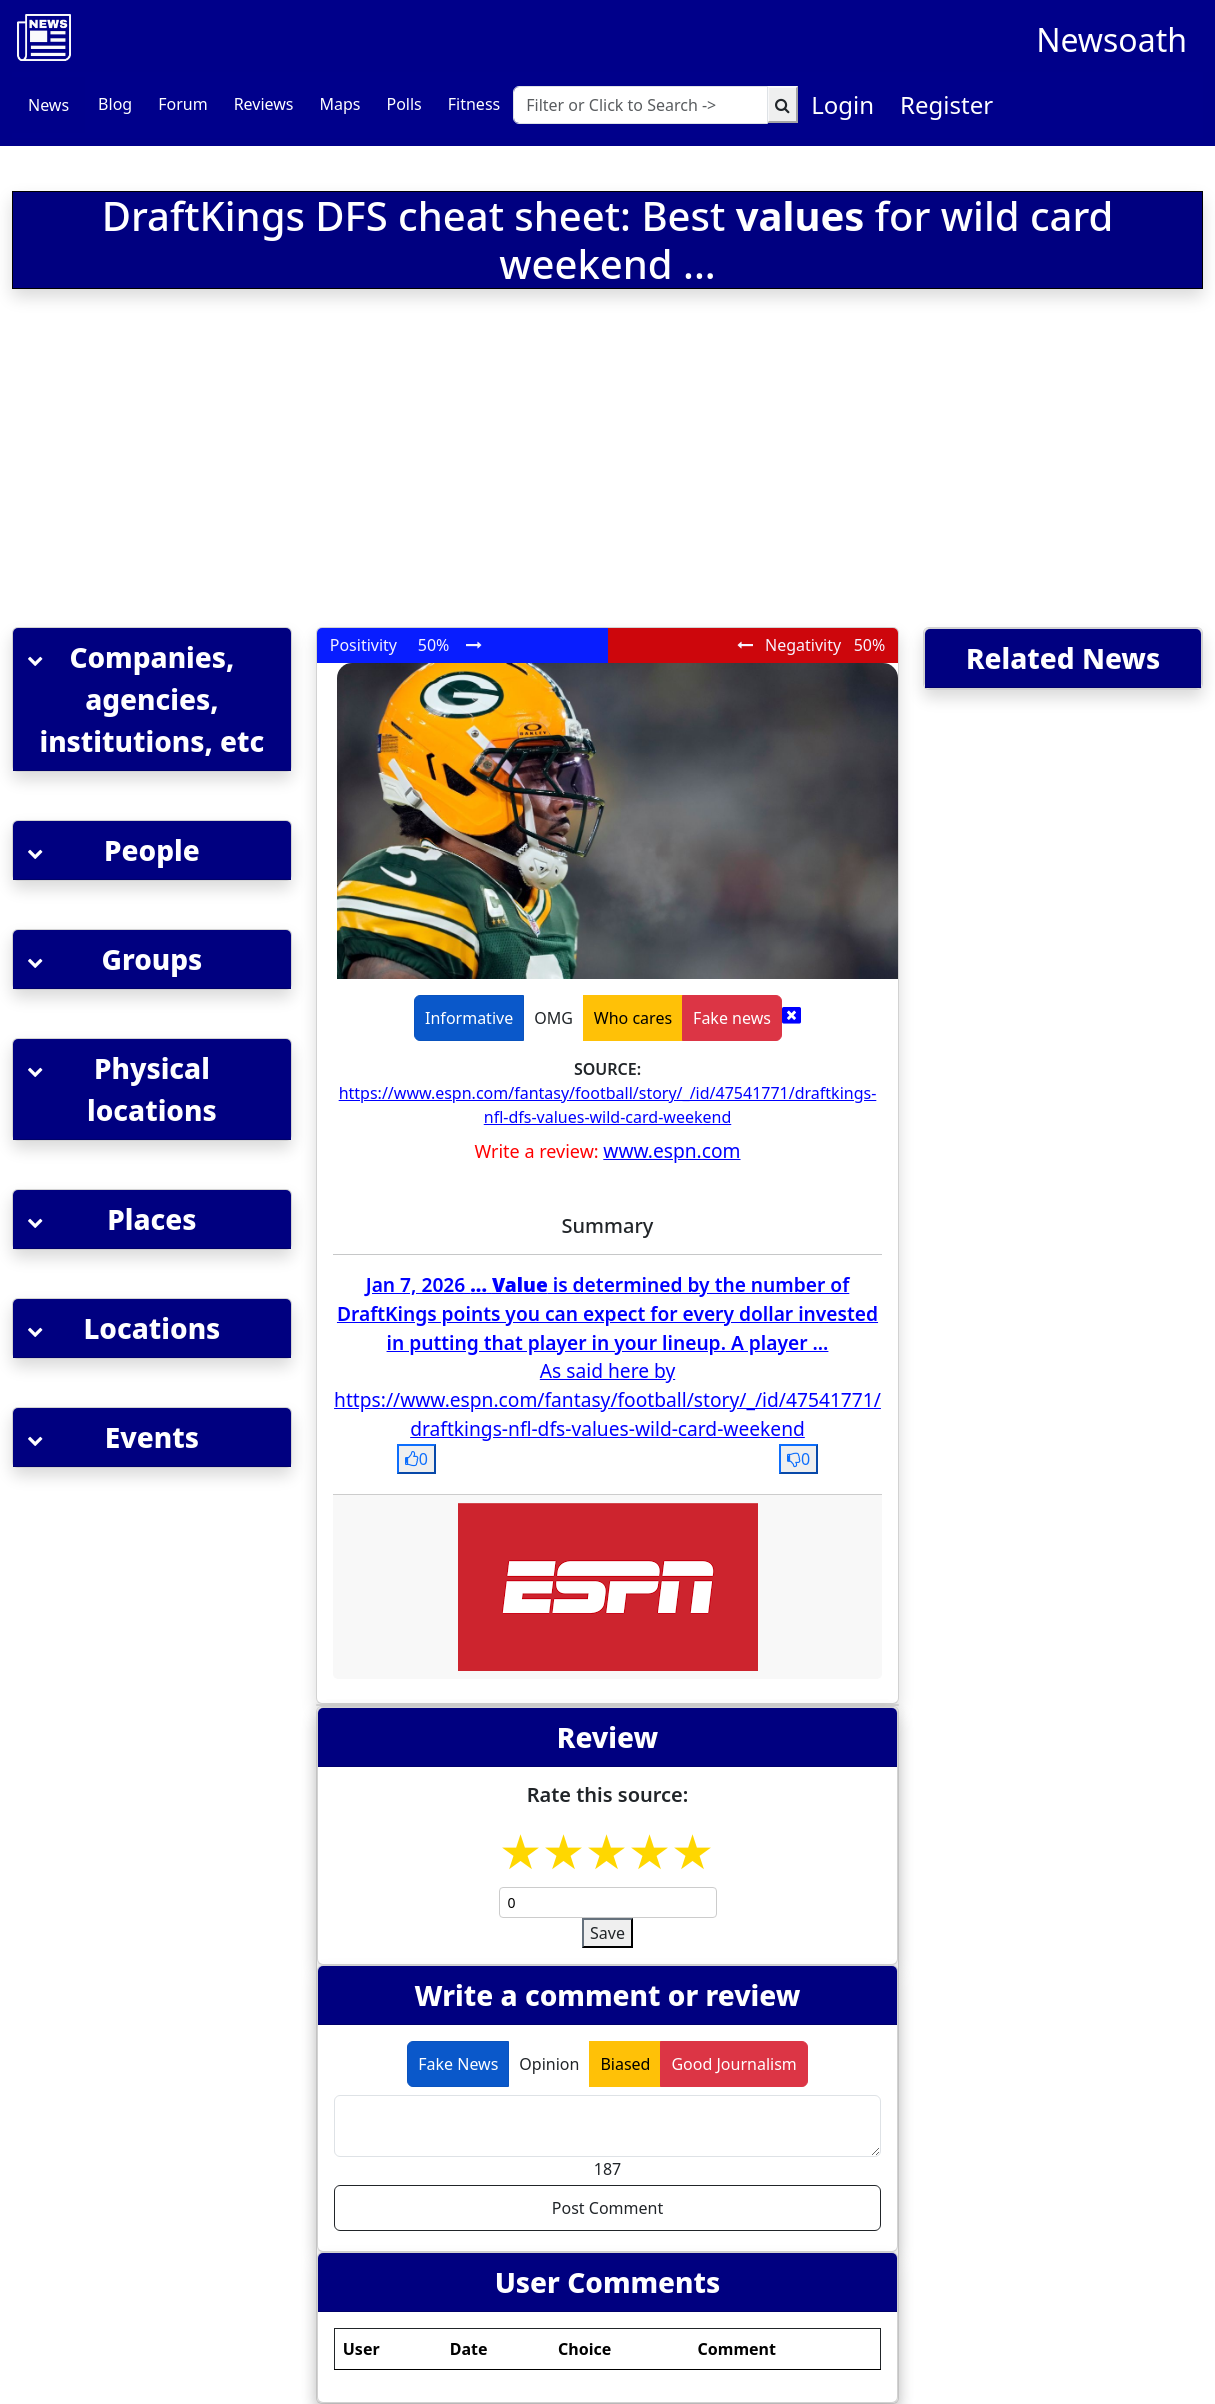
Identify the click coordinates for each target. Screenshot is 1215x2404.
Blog (115, 104)
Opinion (549, 2064)
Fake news (732, 1018)
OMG (553, 1018)
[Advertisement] (383, 462)
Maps (339, 104)
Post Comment (607, 2208)
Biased (625, 2064)
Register (946, 104)
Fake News (458, 2064)
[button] (152, 699)
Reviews (264, 104)
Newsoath (1111, 39)
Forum (182, 104)
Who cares (633, 1018)
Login (842, 104)
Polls (403, 104)
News (48, 105)
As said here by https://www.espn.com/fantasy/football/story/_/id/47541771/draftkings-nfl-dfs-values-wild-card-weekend (607, 1399)
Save (607, 1933)
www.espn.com (671, 1150)
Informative (469, 1018)
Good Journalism (733, 2064)
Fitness (474, 104)
